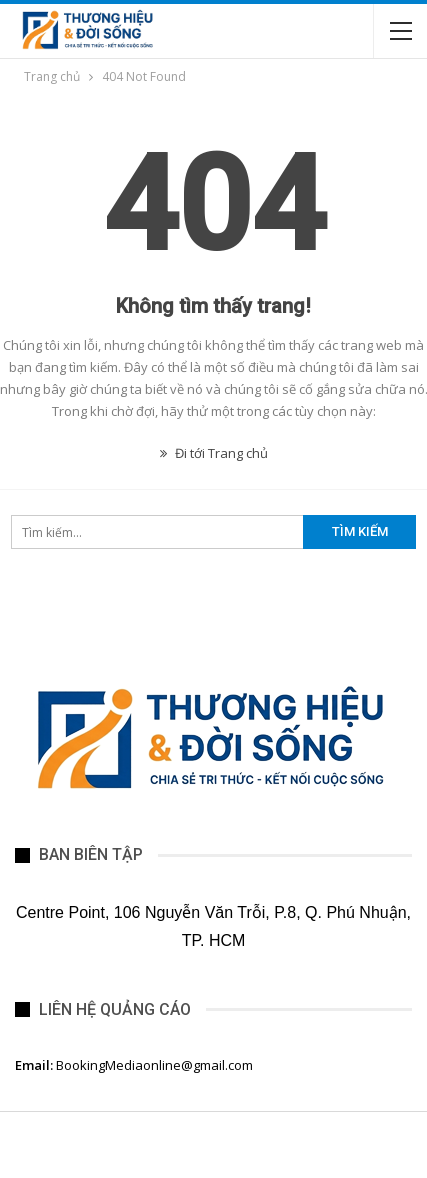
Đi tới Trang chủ (214, 453)
